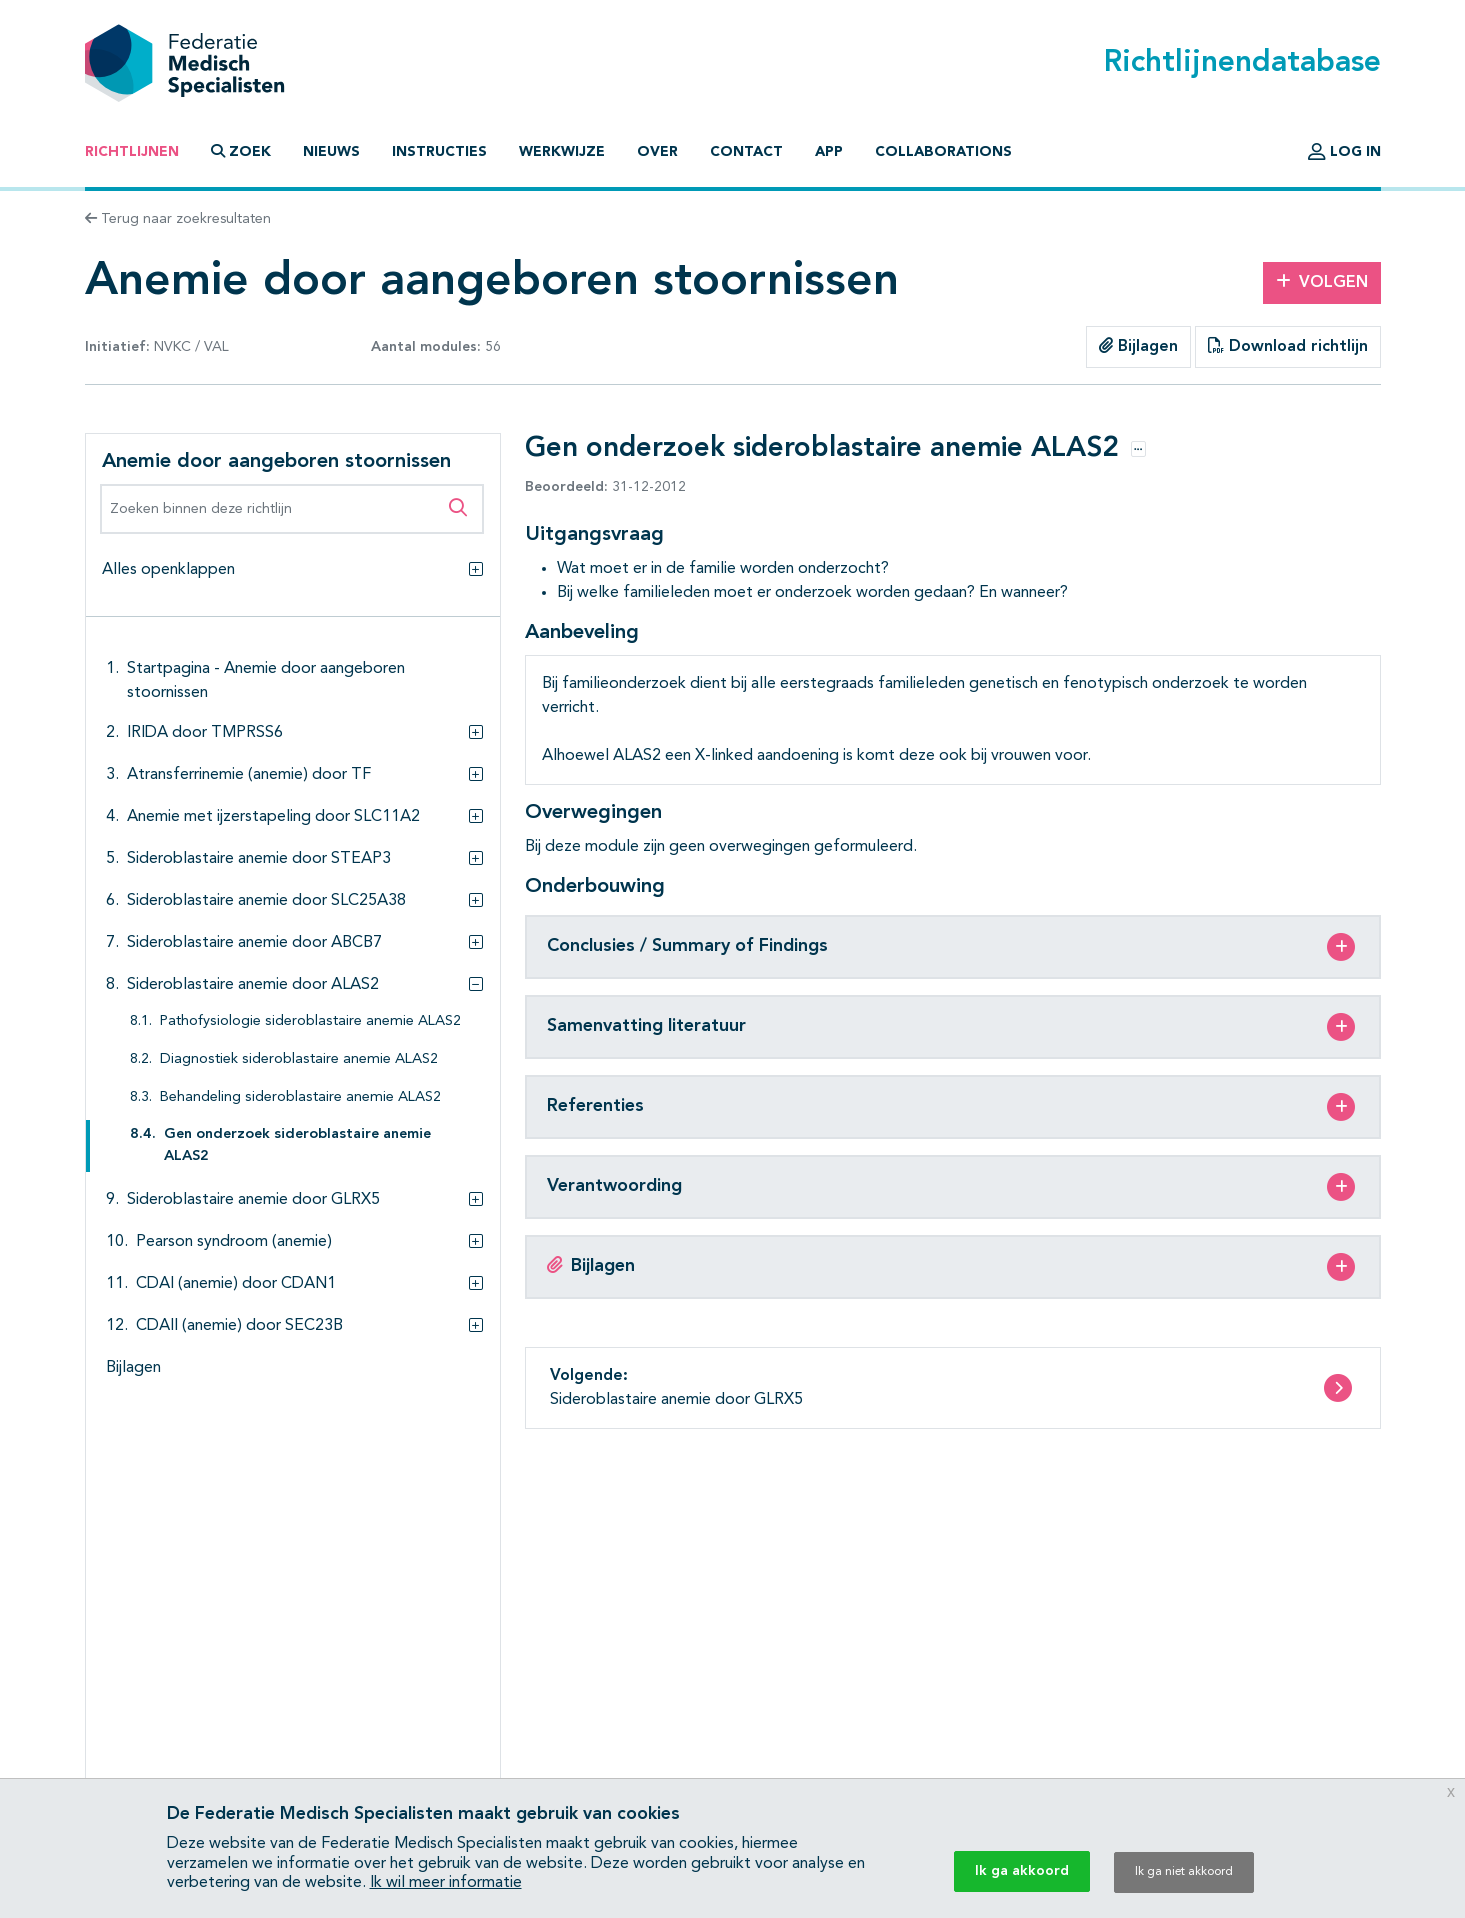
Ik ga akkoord (1022, 1871)
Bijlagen (1138, 346)
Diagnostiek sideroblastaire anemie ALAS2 (299, 1059)
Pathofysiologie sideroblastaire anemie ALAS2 (310, 1021)
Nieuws (331, 152)
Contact (746, 152)
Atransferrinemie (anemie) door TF (249, 775)
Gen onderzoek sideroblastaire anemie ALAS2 (297, 1145)
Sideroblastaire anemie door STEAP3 (259, 859)
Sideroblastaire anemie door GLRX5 (253, 1200)
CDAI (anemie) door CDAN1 (236, 1284)
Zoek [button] (241, 151)
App (829, 152)
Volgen (1322, 282)
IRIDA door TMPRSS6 (205, 733)
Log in (1344, 152)
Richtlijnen (132, 152)
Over (657, 152)
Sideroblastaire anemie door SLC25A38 (266, 901)
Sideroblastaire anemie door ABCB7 (254, 943)
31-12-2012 (605, 487)
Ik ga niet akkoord (1184, 1872)
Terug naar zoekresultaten (178, 219)
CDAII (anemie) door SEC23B (239, 1326)
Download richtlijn (1288, 346)
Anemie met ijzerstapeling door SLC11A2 (273, 817)
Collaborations (943, 152)
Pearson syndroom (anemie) (234, 1242)
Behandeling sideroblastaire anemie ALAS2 (300, 1097)
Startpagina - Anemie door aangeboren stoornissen (266, 681)
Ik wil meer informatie (446, 1883)
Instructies (439, 152)
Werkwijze (562, 152)
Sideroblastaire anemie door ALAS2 (253, 985)
